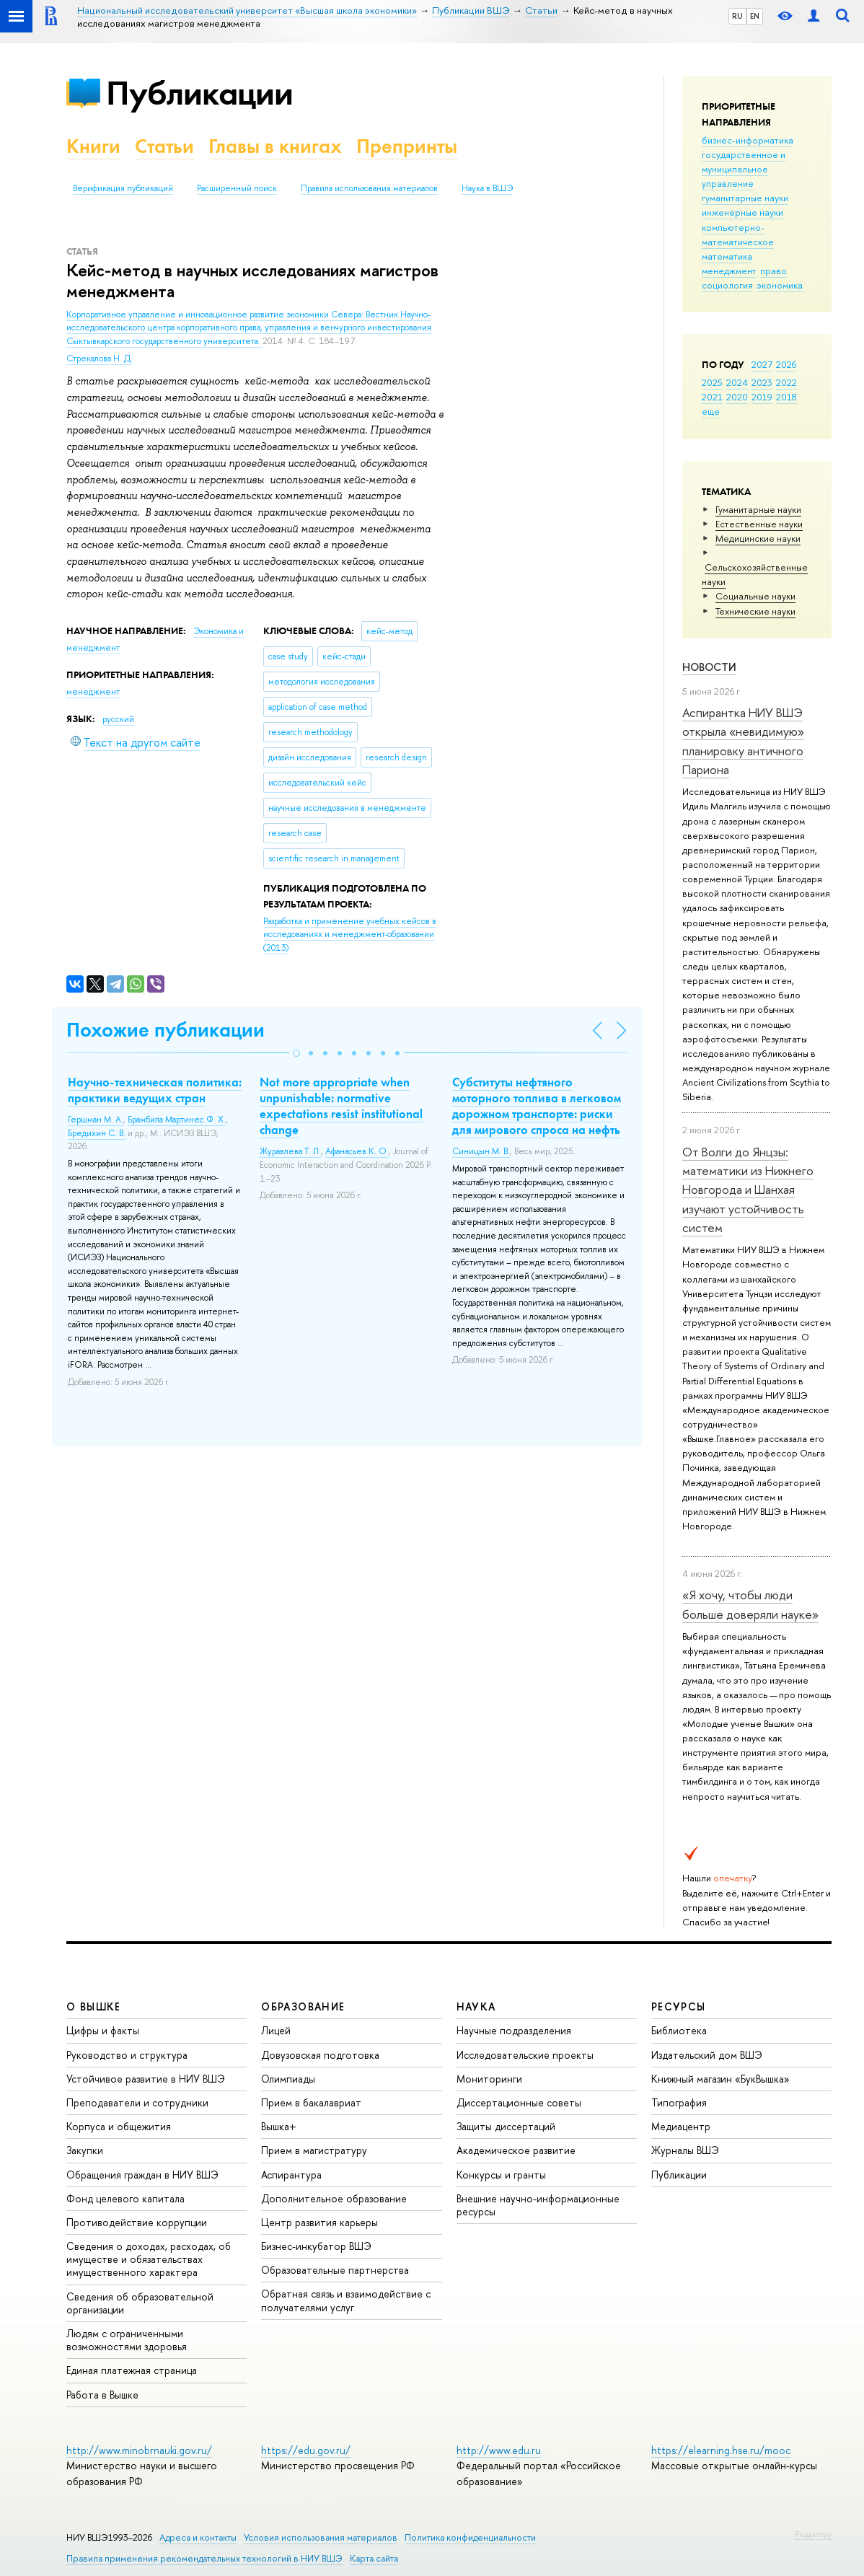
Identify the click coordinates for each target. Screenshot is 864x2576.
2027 (761, 364)
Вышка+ (278, 2126)
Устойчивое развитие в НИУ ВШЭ (145, 2078)
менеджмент (729, 270)
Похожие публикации (165, 1029)
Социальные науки (755, 595)
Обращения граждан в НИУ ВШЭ (142, 2174)
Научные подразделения (514, 2030)
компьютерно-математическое (738, 234)
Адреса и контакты (198, 2537)
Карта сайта (374, 2558)
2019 (761, 396)
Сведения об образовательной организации (139, 2303)
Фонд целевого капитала (125, 2198)
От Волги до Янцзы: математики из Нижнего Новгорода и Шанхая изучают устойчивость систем (748, 1189)
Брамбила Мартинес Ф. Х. (177, 1119)
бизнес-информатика (747, 139)
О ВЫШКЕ (93, 2006)
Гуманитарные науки (758, 509)
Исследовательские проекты (525, 2055)
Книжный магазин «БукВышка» (720, 2078)
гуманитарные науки (745, 197)
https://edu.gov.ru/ (306, 2450)
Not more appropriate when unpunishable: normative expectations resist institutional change (341, 1106)
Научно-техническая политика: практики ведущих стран (155, 1090)
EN (754, 16)
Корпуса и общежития (118, 2126)
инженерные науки (742, 212)
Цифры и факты (102, 2030)
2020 (737, 396)
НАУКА (476, 2006)
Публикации (199, 93)
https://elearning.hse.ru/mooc (720, 2450)
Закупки (84, 2150)
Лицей (276, 2030)
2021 (712, 396)
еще (711, 411)
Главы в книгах (275, 146)
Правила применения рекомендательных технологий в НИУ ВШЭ (204, 2558)
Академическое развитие (516, 2150)
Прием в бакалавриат (311, 2102)
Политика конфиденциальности (470, 2537)
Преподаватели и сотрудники (137, 2102)
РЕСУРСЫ (678, 2006)
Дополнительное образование (334, 2198)
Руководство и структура (127, 2055)
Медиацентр (680, 2126)
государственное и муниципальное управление (743, 169)
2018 (786, 396)
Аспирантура (291, 2174)
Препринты (406, 146)
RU (737, 16)
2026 (786, 364)
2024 (737, 382)
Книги (93, 146)
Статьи (164, 146)
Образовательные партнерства (335, 2270)
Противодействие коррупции (136, 2222)
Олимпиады (288, 2078)
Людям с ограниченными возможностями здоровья (126, 2339)
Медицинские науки (758, 538)
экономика (780, 284)
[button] (296, 1053)
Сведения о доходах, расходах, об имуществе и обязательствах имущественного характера (148, 2259)
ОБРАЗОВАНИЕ (303, 2006)
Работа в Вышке (102, 2394)
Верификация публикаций (123, 188)
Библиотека (679, 2030)
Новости (709, 666)
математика (727, 256)
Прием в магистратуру (314, 2150)
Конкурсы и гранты (501, 2174)
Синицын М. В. (481, 1151)
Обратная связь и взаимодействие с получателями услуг (346, 2300)
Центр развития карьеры (319, 2222)
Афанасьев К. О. (357, 1151)
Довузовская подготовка (320, 2055)
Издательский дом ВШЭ (706, 2055)
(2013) (349, 934)
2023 (761, 382)
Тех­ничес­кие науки (755, 611)
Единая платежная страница (131, 2370)
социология (727, 284)
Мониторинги (489, 2078)
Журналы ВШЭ (685, 2150)
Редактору (813, 2534)
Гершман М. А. (95, 1119)
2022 (786, 382)
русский (118, 719)
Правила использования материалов (369, 188)
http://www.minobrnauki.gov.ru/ (139, 2450)
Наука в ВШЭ (487, 188)
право (773, 270)
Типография (679, 2102)
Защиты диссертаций (506, 2126)
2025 (712, 382)
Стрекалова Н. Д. (99, 358)
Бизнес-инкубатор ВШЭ (316, 2246)
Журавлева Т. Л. (290, 1151)
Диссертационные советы (519, 2102)
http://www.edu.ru (499, 2450)
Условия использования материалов (320, 2537)
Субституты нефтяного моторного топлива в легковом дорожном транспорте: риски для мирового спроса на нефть (536, 1106)
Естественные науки (759, 523)
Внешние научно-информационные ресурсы (538, 2205)
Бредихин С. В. (96, 1133)
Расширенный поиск (237, 188)
